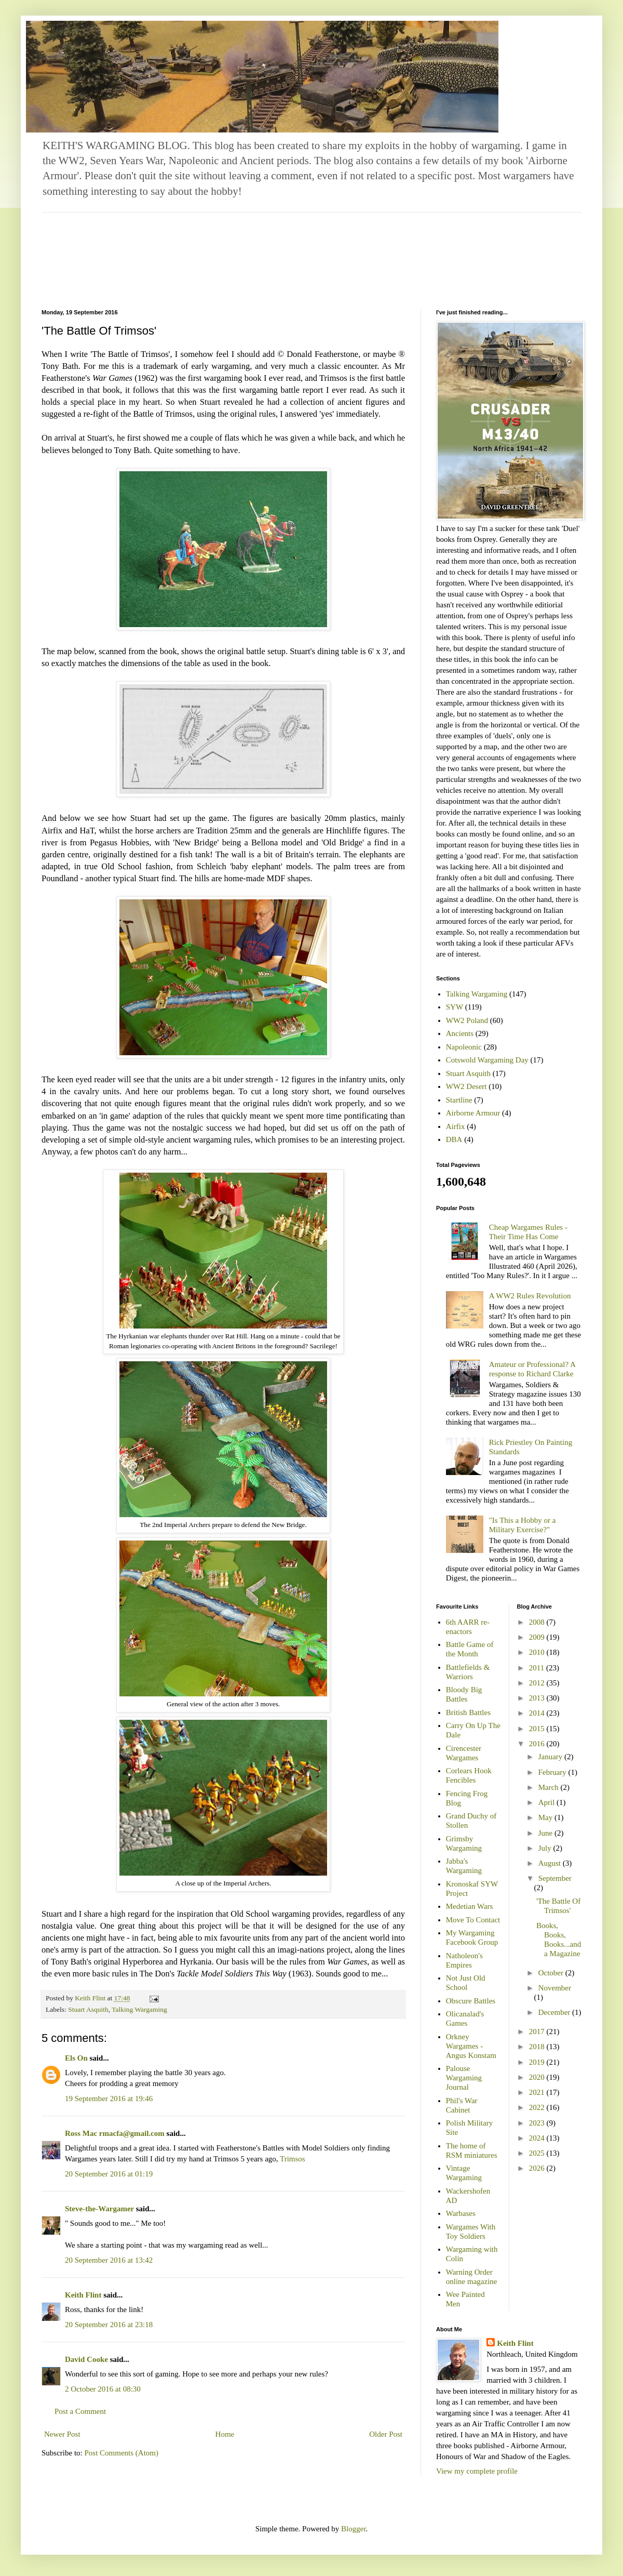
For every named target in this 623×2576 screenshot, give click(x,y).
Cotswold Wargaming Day (487, 1060)
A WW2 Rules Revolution (530, 1296)
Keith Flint (83, 2295)
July (545, 1848)
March (549, 1787)
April (547, 1802)
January (551, 1756)
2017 (538, 2031)
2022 (538, 2107)
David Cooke (86, 2359)
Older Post (385, 2434)
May (546, 1817)
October (551, 1973)
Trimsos (292, 2159)
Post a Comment (80, 2411)
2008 (538, 1622)
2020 (538, 2077)
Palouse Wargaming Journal (464, 2077)
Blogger (353, 2529)
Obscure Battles (470, 2001)
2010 (538, 1652)
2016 (538, 1744)
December (555, 2012)
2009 (538, 1637)
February (553, 1772)
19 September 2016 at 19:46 (109, 2098)
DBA (454, 1139)
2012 (538, 1683)
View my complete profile (477, 2471)
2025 (538, 2153)
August (550, 1863)
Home (225, 2434)
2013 (538, 1698)
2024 (538, 2138)
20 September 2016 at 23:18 (109, 2324)
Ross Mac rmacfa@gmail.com (115, 2133)
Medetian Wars (469, 1906)
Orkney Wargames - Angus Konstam (471, 2046)
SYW (454, 1007)
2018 (538, 2046)
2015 (538, 1728)
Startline (459, 1100)
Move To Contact (473, 1920)
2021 (538, 2092)
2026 (538, 2168)
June (546, 1833)
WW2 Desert (466, 1086)
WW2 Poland (467, 1020)
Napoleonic (464, 1047)
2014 (538, 1713)
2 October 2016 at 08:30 (103, 2389)
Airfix (455, 1126)
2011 (537, 1668)
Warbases (461, 2213)
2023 (538, 2123)
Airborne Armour (473, 1113)
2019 (538, 2062)
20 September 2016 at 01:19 (109, 2174)
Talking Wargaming (139, 2009)
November (554, 1988)
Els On (76, 2058)
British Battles (468, 1712)
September (555, 1878)
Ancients (459, 1033)
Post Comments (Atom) (122, 2453)
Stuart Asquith (88, 2009)
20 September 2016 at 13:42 (109, 2260)
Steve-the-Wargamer (99, 2209)
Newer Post (62, 2434)
